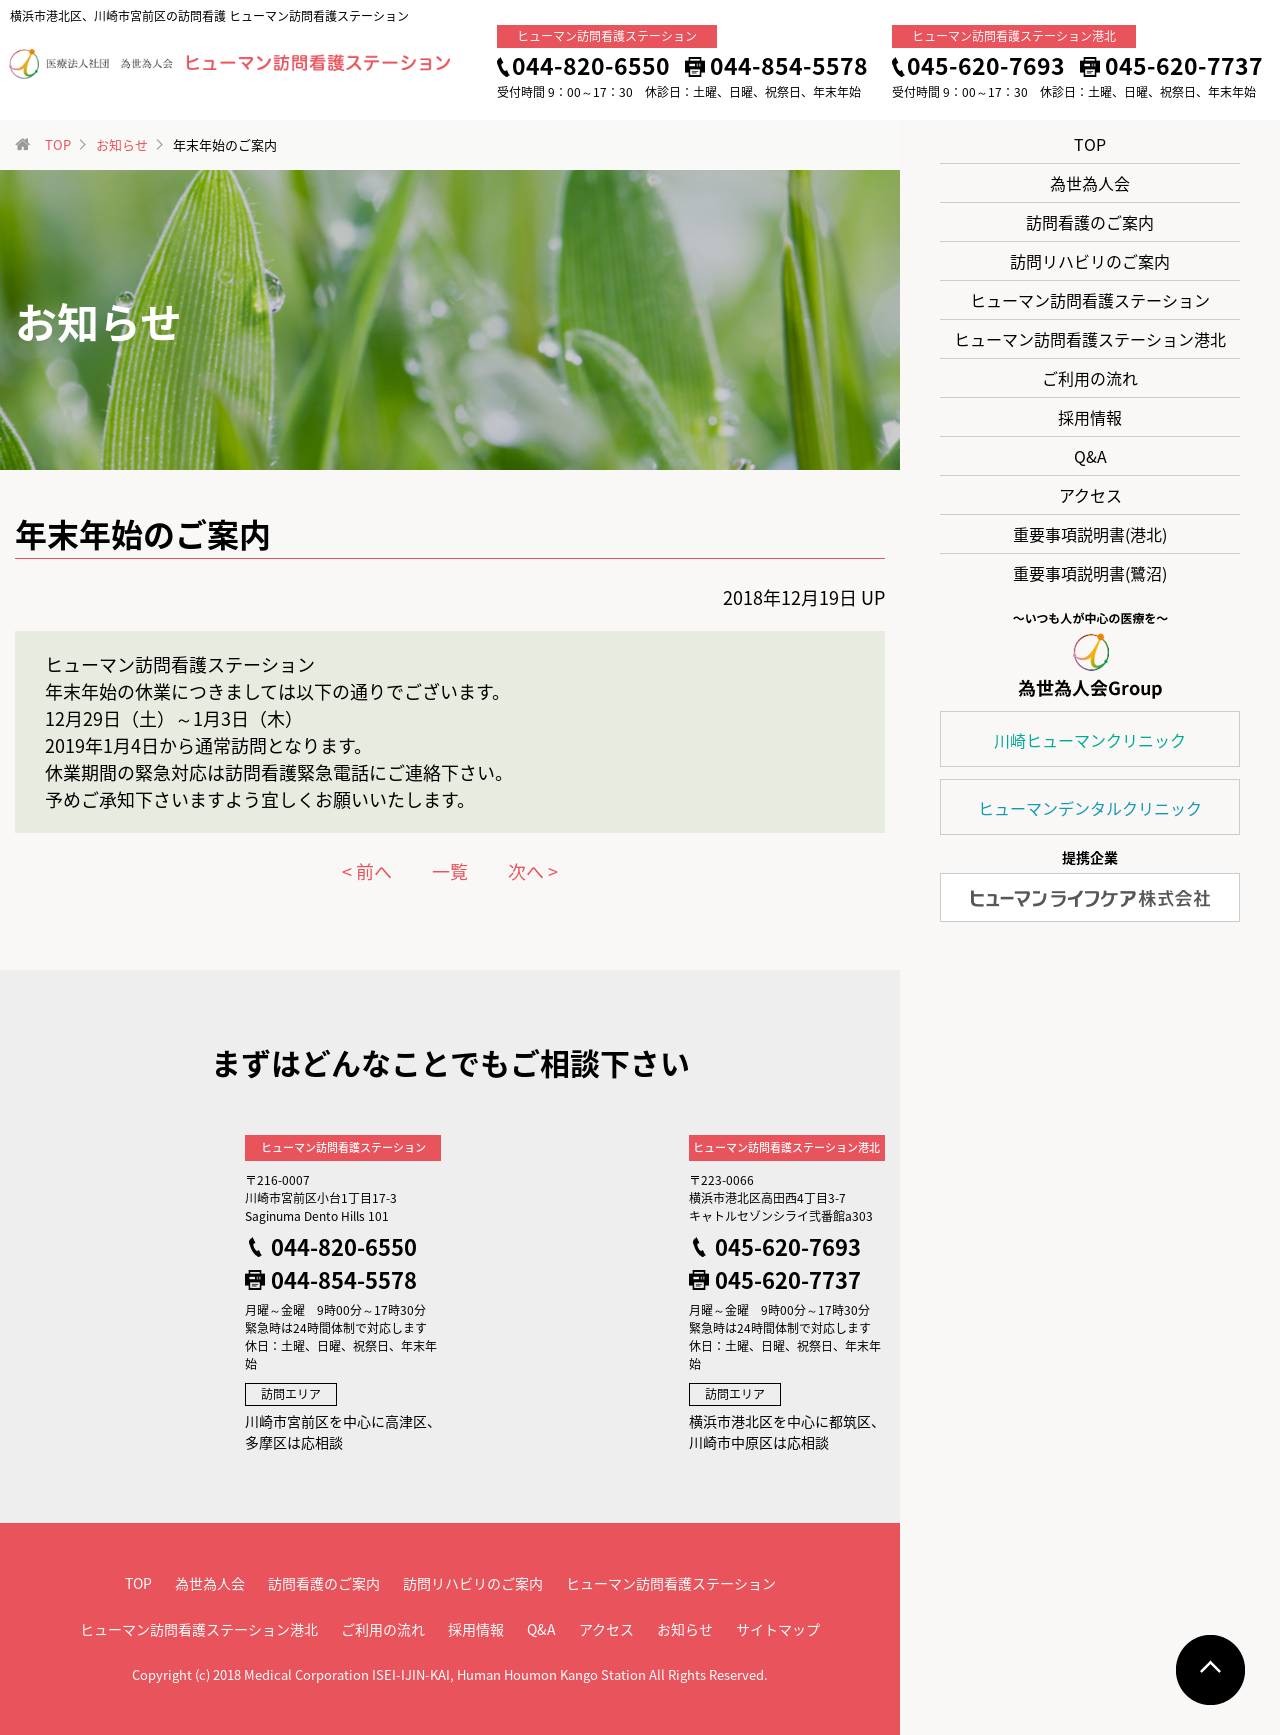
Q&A (1090, 456)
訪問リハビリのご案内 (1090, 261)
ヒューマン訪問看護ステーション (1090, 300)
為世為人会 (1090, 183)
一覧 (450, 871)
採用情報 (1090, 417)
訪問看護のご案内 (1090, 222)
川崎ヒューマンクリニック (1090, 740)
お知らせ (122, 144)
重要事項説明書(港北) (1090, 534)
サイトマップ (778, 1629)
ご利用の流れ (1090, 378)
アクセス (1090, 495)
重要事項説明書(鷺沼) (1090, 573)
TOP (1090, 144)
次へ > (533, 871)
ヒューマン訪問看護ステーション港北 (1090, 339)
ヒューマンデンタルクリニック (1090, 808)
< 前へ (367, 871)
